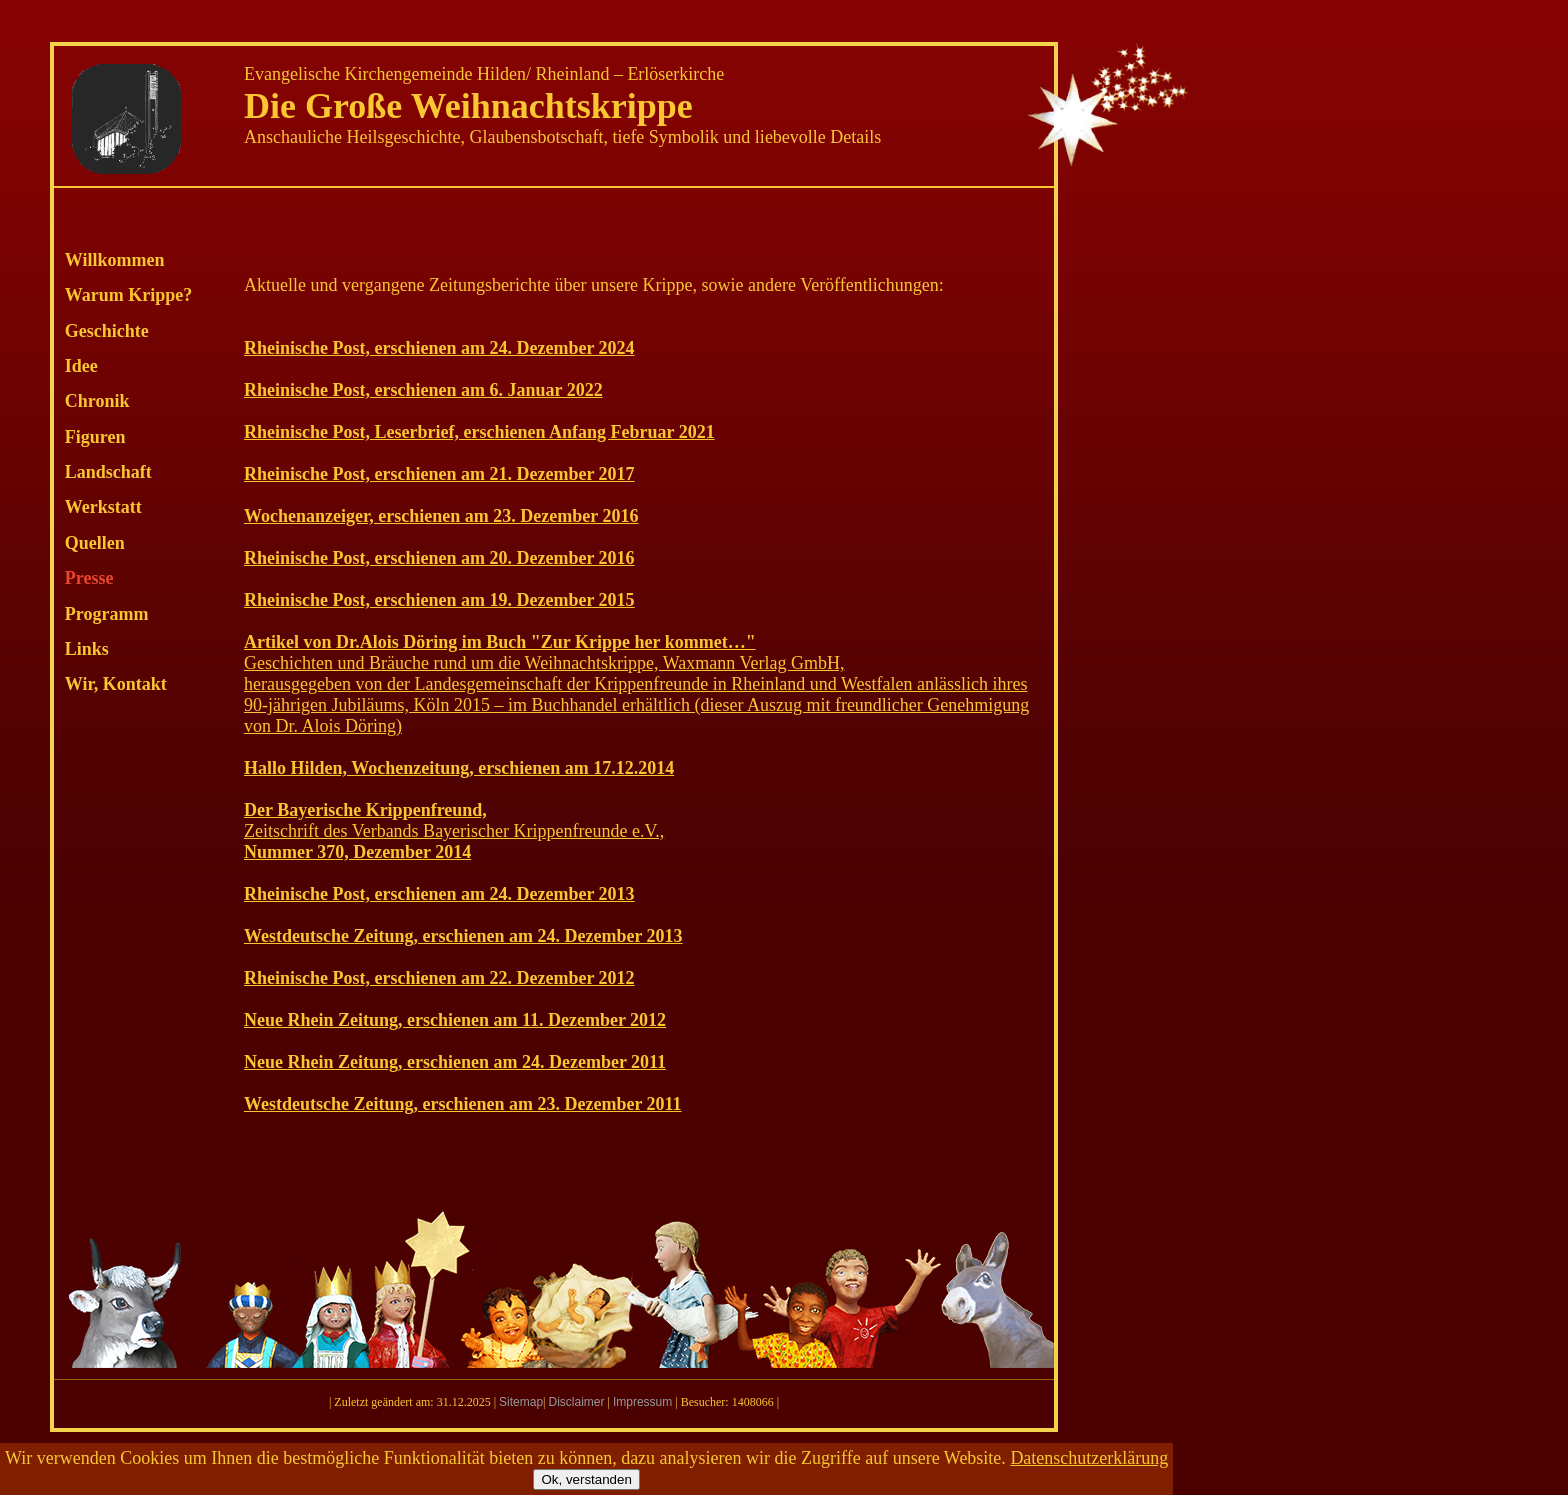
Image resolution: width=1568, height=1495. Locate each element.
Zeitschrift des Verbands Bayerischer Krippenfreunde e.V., (454, 831)
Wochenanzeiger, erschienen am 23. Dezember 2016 (441, 516)
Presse (89, 578)
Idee (81, 366)
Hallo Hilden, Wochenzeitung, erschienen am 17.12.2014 (459, 768)
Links (87, 649)
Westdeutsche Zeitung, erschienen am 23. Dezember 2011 (463, 1104)
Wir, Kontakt (116, 684)
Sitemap (521, 1402)
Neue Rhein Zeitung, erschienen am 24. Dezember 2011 (455, 1062)
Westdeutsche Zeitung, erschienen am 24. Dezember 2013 (463, 936)
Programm (107, 614)
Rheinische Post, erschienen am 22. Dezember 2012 (439, 978)
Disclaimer (576, 1402)
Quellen (95, 543)
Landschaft (108, 472)
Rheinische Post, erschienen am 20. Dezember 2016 (439, 558)
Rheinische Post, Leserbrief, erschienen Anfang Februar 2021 (479, 432)
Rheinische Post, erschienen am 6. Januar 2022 (423, 390)
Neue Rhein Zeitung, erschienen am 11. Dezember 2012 (455, 1020)
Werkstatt (103, 507)
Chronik (97, 401)
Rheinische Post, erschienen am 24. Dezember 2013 (439, 894)
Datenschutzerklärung (1089, 1458)
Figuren (95, 437)
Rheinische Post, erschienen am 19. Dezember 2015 (439, 600)
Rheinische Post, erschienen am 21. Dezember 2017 (439, 474)
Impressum (642, 1402)
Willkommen (115, 260)
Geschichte (107, 331)
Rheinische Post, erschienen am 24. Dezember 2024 (439, 348)
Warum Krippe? (129, 295)
